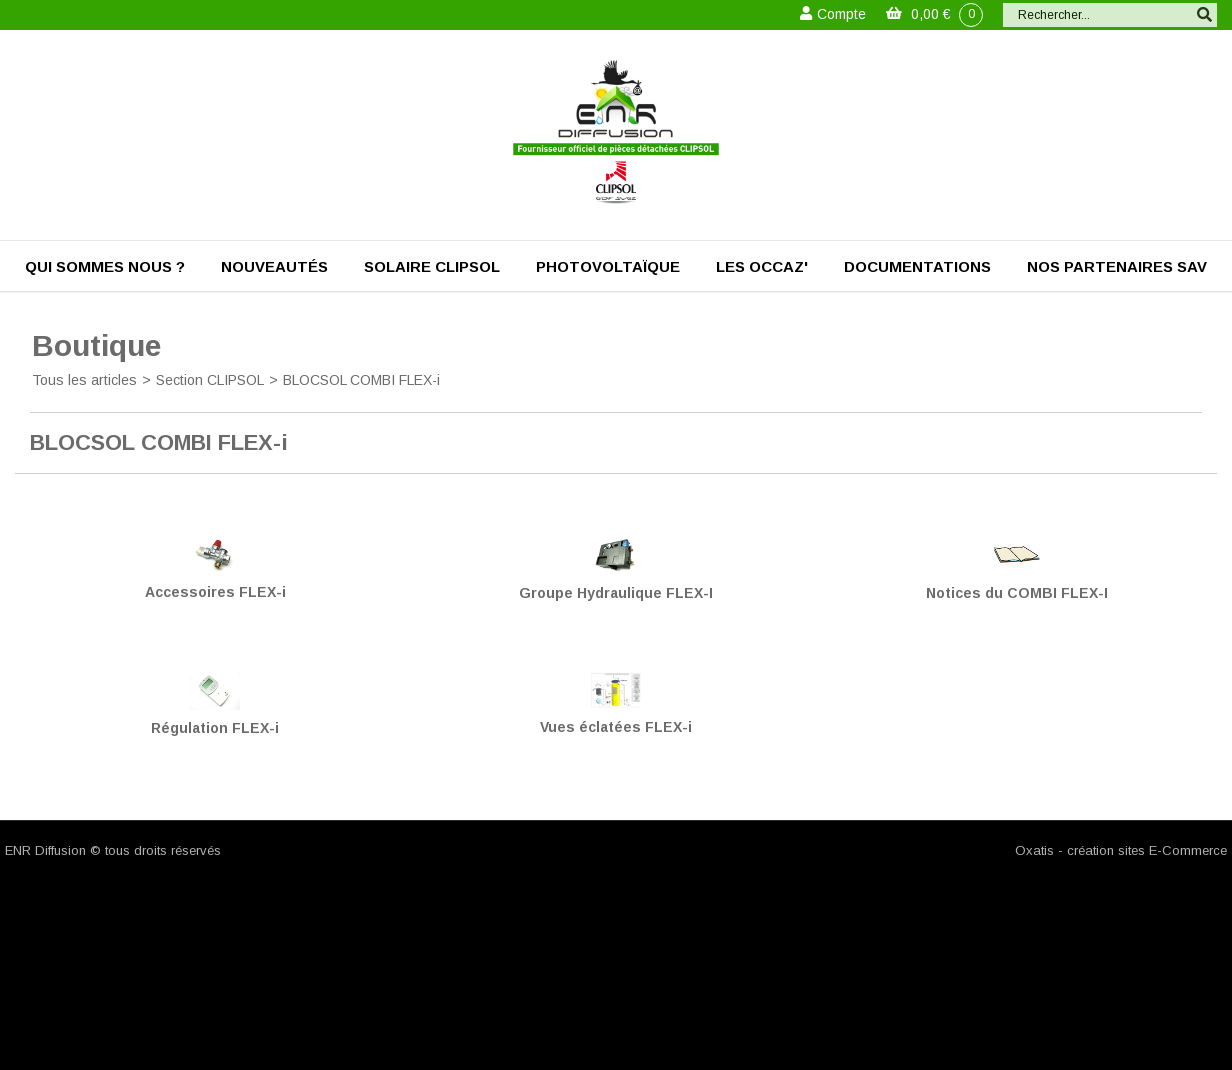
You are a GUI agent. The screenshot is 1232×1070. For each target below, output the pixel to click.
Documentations (917, 266)
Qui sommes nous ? (105, 266)
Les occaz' (762, 266)
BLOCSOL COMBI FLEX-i (361, 380)
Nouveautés (274, 266)
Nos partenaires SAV (1117, 266)
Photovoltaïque (608, 266)
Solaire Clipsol (432, 266)
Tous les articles (84, 380)
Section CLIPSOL (210, 380)
